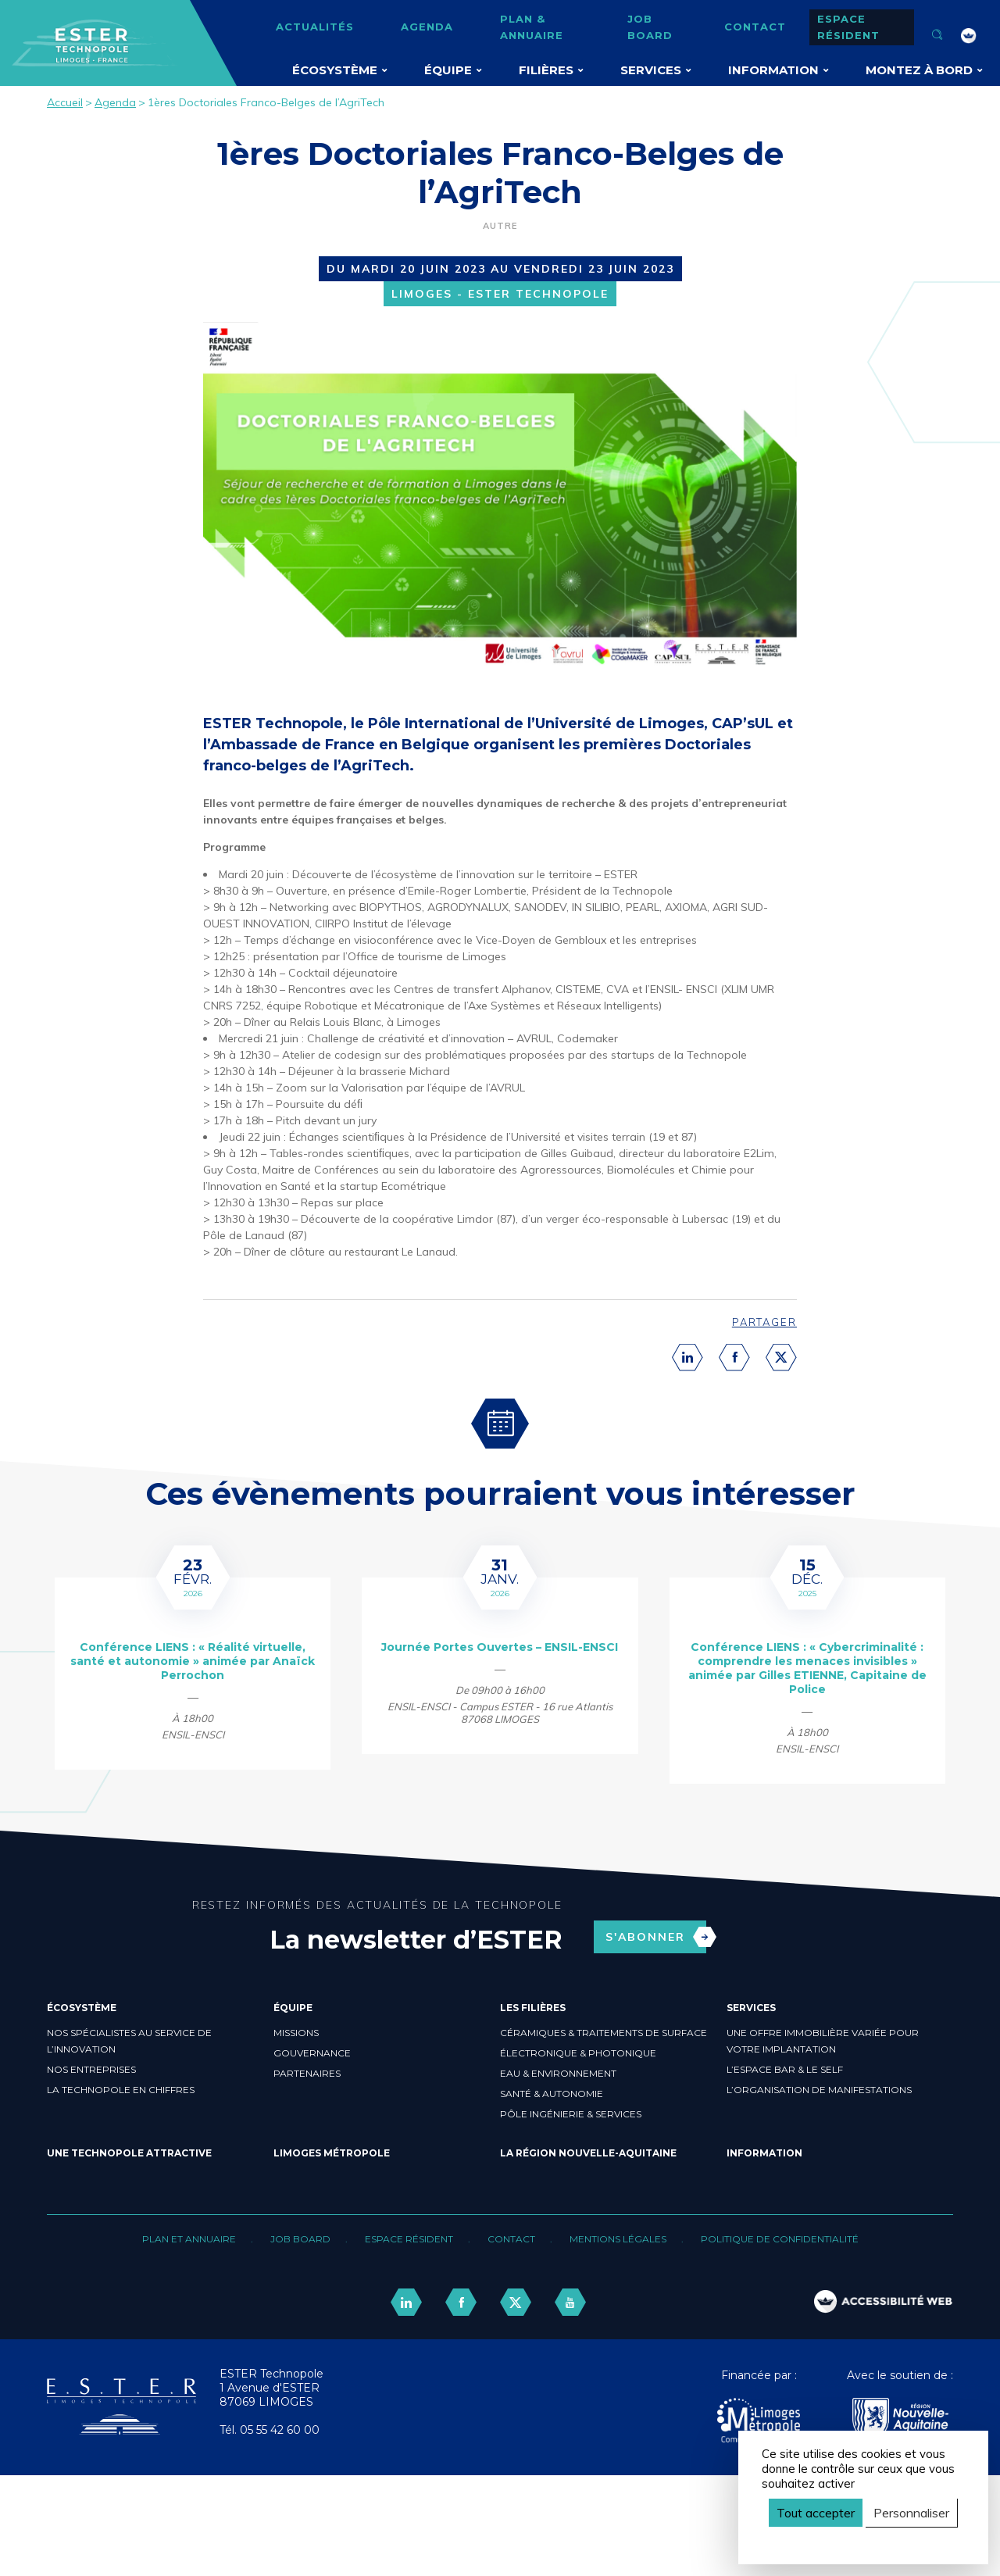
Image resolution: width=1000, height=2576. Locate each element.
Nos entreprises (91, 2069)
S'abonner (655, 1937)
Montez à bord (919, 70)
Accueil (65, 102)
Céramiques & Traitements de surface (603, 2032)
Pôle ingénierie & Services (570, 2114)
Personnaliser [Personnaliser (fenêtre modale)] (911, 2513)
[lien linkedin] (406, 2302)
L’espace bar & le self (785, 2069)
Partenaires (307, 2073)
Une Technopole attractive (129, 2153)
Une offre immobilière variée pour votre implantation (823, 2041)
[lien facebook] (461, 2302)
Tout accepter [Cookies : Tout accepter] (816, 2513)
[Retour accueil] (121, 2431)
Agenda (427, 26)
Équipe (448, 70)
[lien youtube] (570, 2302)
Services (650, 70)
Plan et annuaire (189, 2239)
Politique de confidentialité (780, 2239)
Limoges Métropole (331, 2153)
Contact (755, 26)
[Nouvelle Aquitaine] (900, 2422)
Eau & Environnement (558, 2073)
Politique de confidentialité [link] (835, 2540)
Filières (546, 70)
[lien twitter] (515, 2302)
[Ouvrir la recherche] (937, 36)
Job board (650, 27)
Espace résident (848, 27)
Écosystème (334, 70)
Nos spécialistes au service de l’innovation (129, 2041)
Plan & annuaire (531, 27)
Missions (296, 2032)
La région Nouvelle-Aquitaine (588, 2153)
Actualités (315, 26)
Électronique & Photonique (578, 2053)
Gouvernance (312, 2053)
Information (773, 70)
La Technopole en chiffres (121, 2089)
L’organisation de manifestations (819, 2089)
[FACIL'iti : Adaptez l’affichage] (968, 36)
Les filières (533, 2007)
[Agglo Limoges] (758, 2422)
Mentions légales (618, 2239)
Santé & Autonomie (551, 2093)
